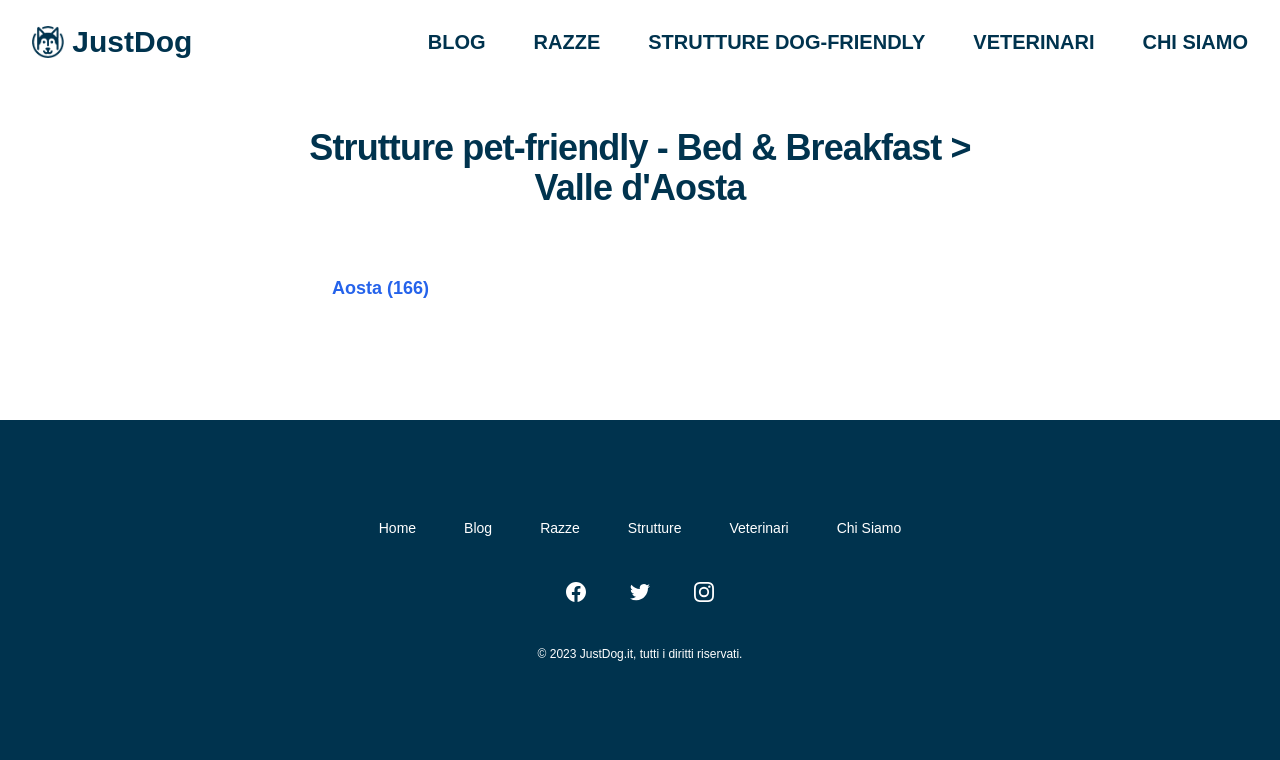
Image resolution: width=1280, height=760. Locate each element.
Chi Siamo (869, 528)
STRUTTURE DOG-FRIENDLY (786, 42)
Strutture (655, 528)
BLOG (457, 42)
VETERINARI (1033, 42)
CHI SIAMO (1195, 42)
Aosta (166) (380, 288)
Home (397, 528)
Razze (560, 528)
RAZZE (567, 42)
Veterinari (759, 528)
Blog (478, 528)
